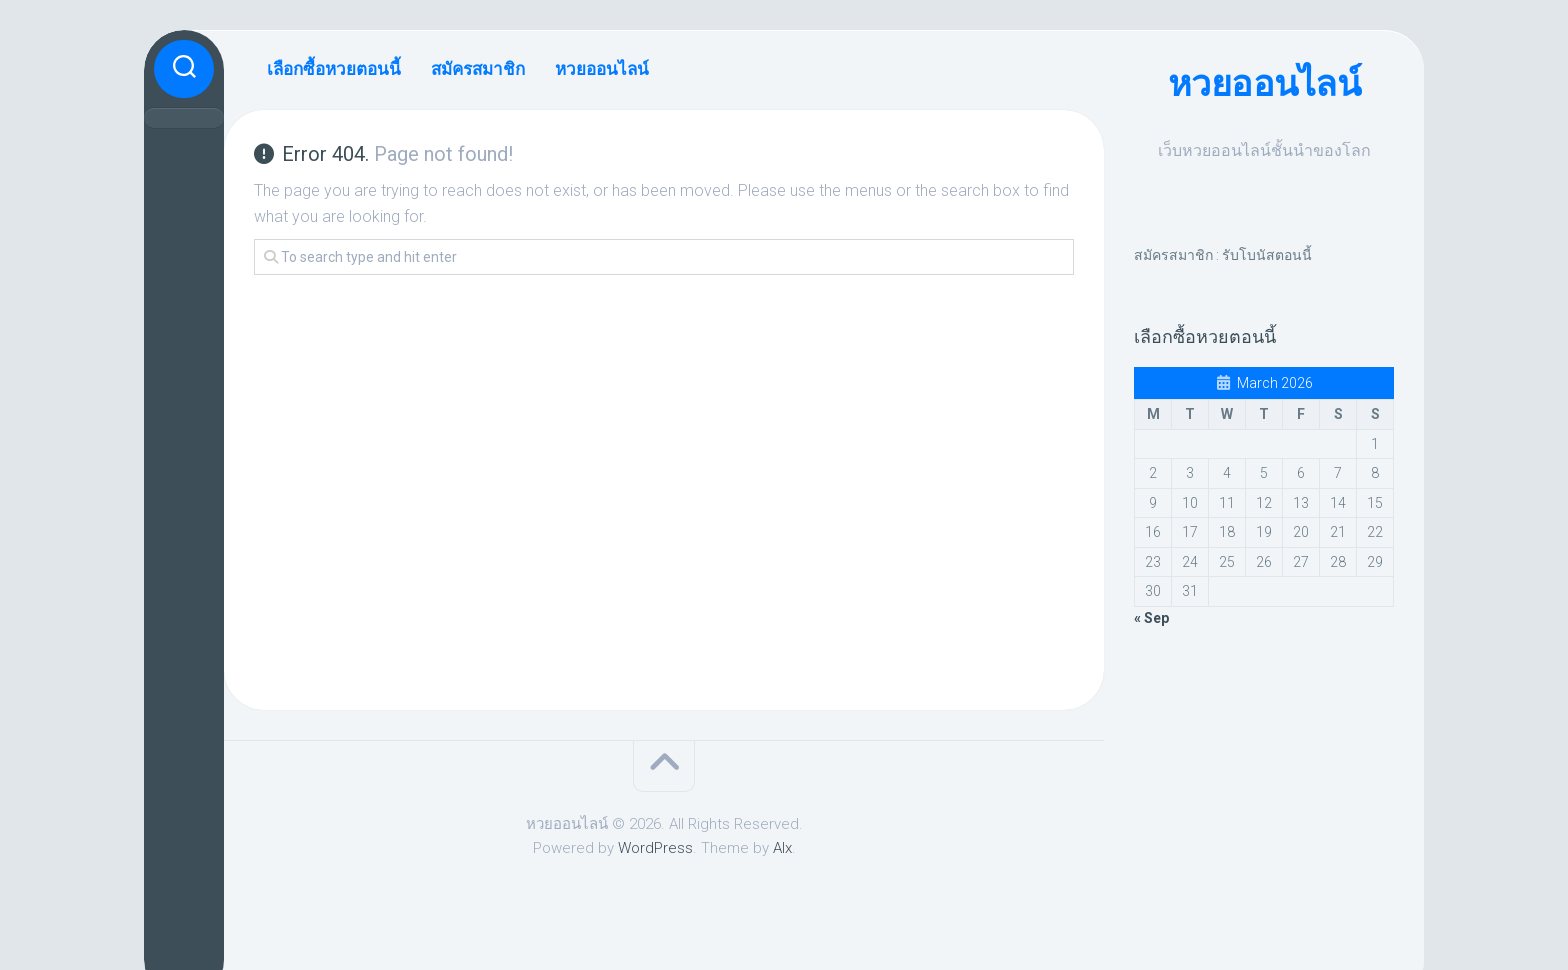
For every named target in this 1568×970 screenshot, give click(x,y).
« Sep (1151, 618)
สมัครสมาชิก (478, 69)
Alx (782, 848)
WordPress (655, 848)
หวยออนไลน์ (1264, 84)
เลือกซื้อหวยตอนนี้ (334, 69)
